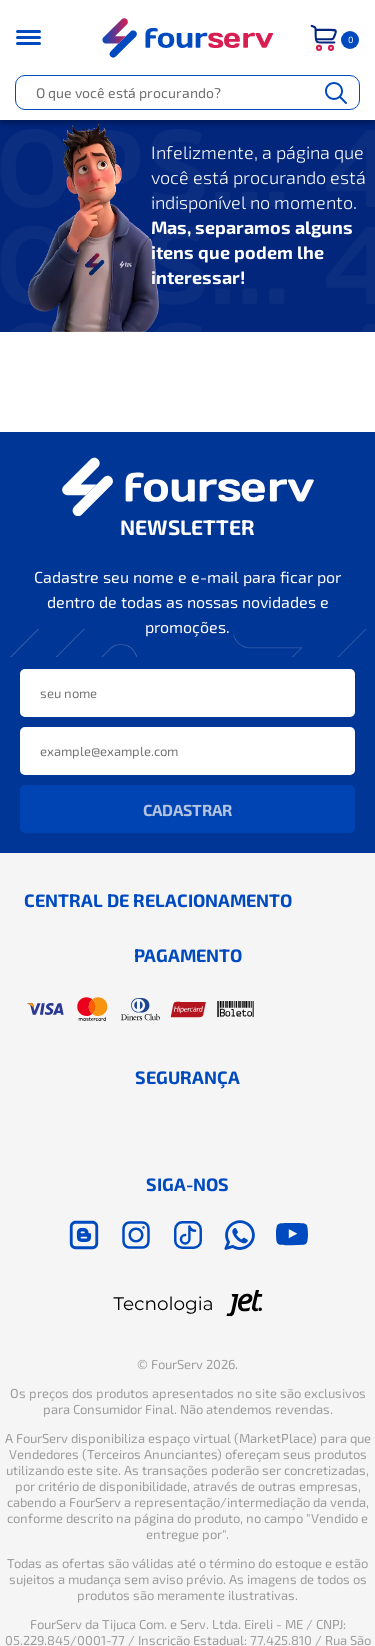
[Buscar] (336, 92)
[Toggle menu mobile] (41, 37)
